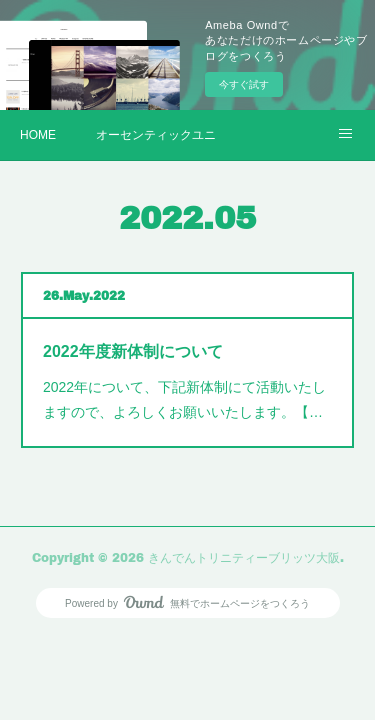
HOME (38, 135)
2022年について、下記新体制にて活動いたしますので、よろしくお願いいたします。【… (184, 399)
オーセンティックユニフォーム (156, 135)
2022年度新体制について (133, 351)
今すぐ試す (244, 84)
